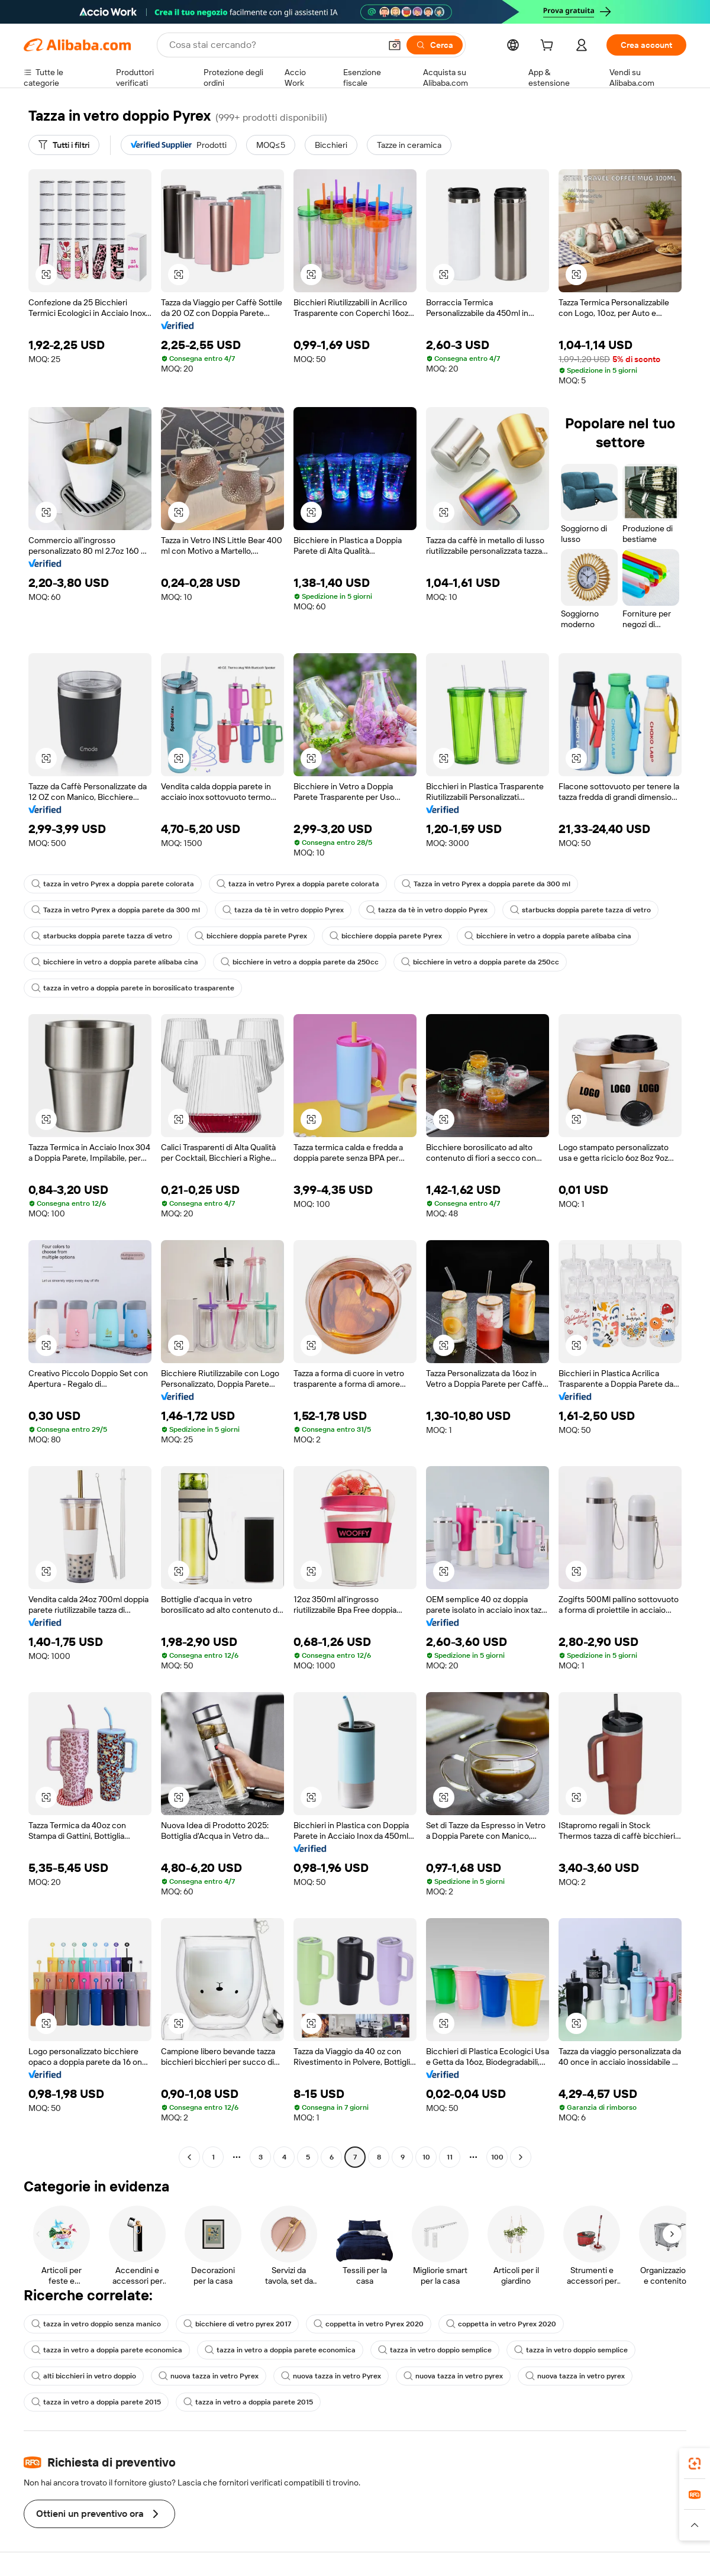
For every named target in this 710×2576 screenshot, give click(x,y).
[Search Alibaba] (273, 44)
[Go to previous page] (189, 2157)
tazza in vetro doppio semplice (435, 2350)
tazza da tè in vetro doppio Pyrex (283, 910)
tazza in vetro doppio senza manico (96, 2324)
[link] (694, 2463)
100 (497, 2157)
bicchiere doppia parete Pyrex (251, 936)
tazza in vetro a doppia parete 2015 (96, 2402)
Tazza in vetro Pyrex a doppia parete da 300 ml (486, 884)
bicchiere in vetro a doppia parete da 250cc (300, 962)
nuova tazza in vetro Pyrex (209, 2376)
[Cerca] (434, 44)
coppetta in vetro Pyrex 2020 (369, 2324)
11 (450, 2157)
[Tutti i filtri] (63, 145)
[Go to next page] (520, 2157)
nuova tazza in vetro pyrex (453, 2376)
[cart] (549, 46)
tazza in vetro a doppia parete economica (106, 2350)
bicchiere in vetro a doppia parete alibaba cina (547, 936)
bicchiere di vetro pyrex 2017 (237, 2324)
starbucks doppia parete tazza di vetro (580, 910)
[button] (395, 45)
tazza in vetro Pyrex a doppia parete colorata (112, 884)
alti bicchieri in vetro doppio (83, 2376)
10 (426, 2157)
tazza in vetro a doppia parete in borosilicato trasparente (132, 988)
